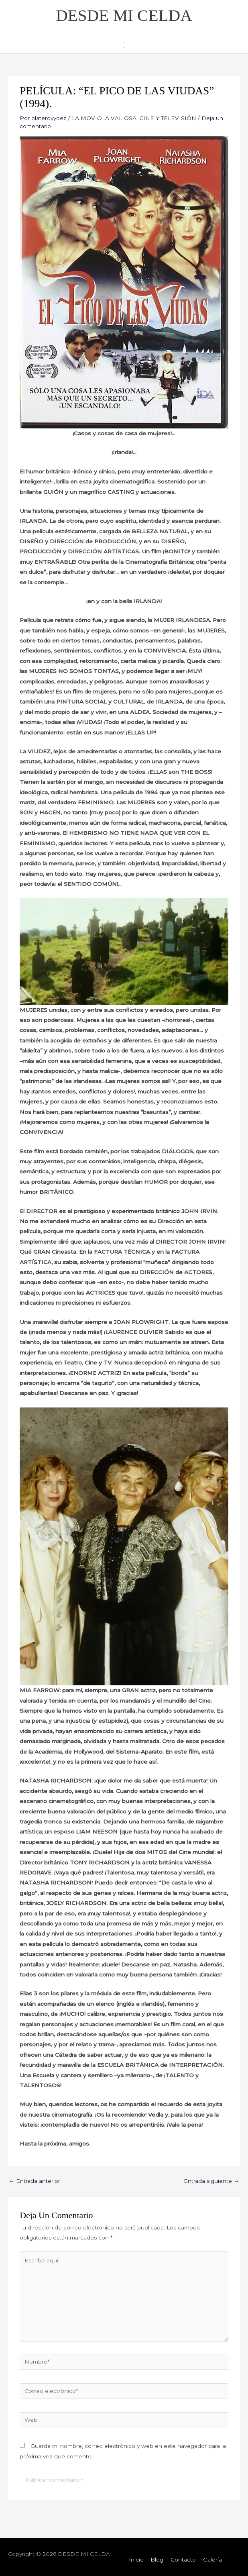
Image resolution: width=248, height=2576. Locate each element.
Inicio (136, 2559)
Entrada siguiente (211, 2181)
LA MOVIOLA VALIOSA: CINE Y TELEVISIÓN (134, 118)
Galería (212, 2559)
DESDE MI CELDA (124, 15)
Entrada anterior (34, 2181)
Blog (156, 2559)
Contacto (183, 2559)
